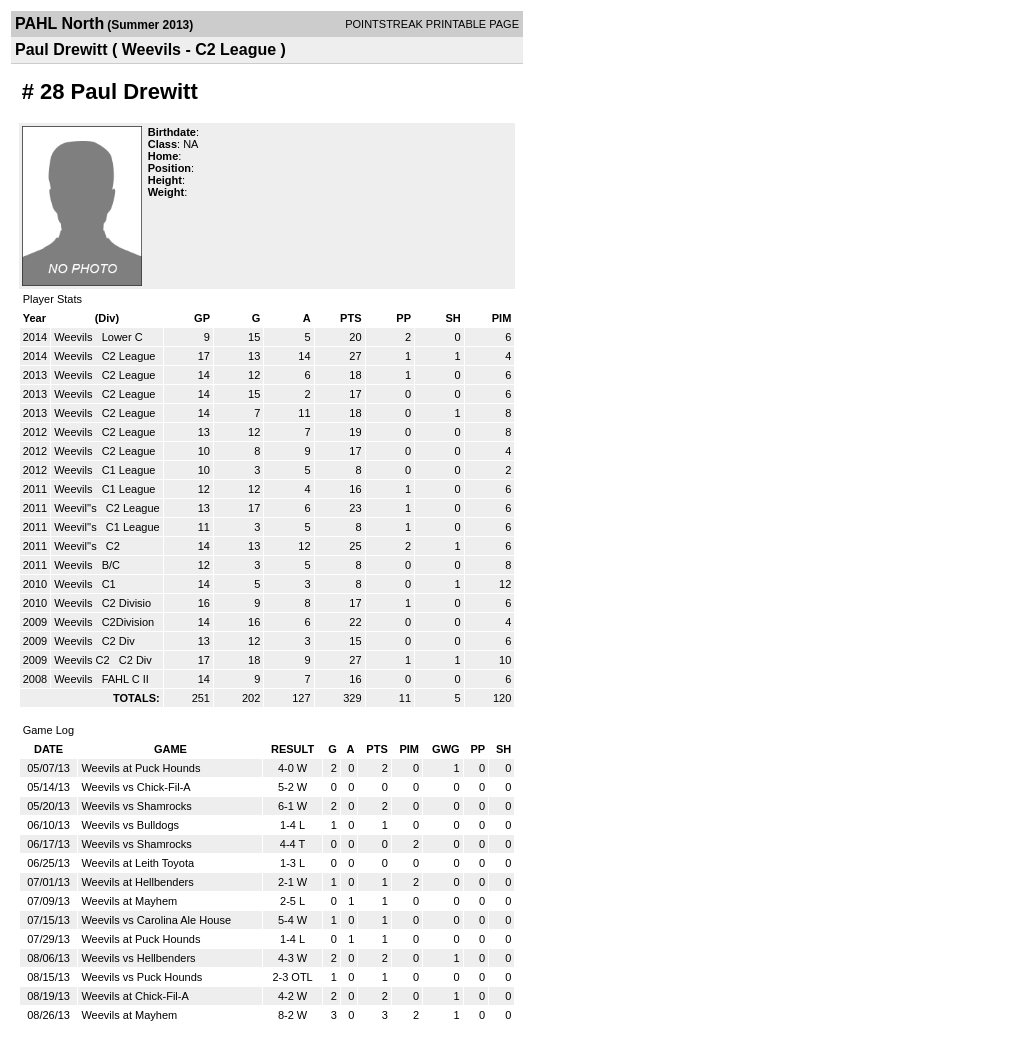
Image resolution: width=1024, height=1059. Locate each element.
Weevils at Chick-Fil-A (134, 996)
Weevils (74, 337)
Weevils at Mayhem (129, 901)
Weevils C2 (83, 660)
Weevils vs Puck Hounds (141, 977)
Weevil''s (77, 508)
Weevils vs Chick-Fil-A (135, 787)
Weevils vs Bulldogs (130, 825)
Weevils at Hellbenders (137, 882)
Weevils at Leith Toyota (137, 863)
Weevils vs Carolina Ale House (156, 920)
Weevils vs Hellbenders (138, 958)
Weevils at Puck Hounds (140, 768)
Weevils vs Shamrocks (136, 806)
